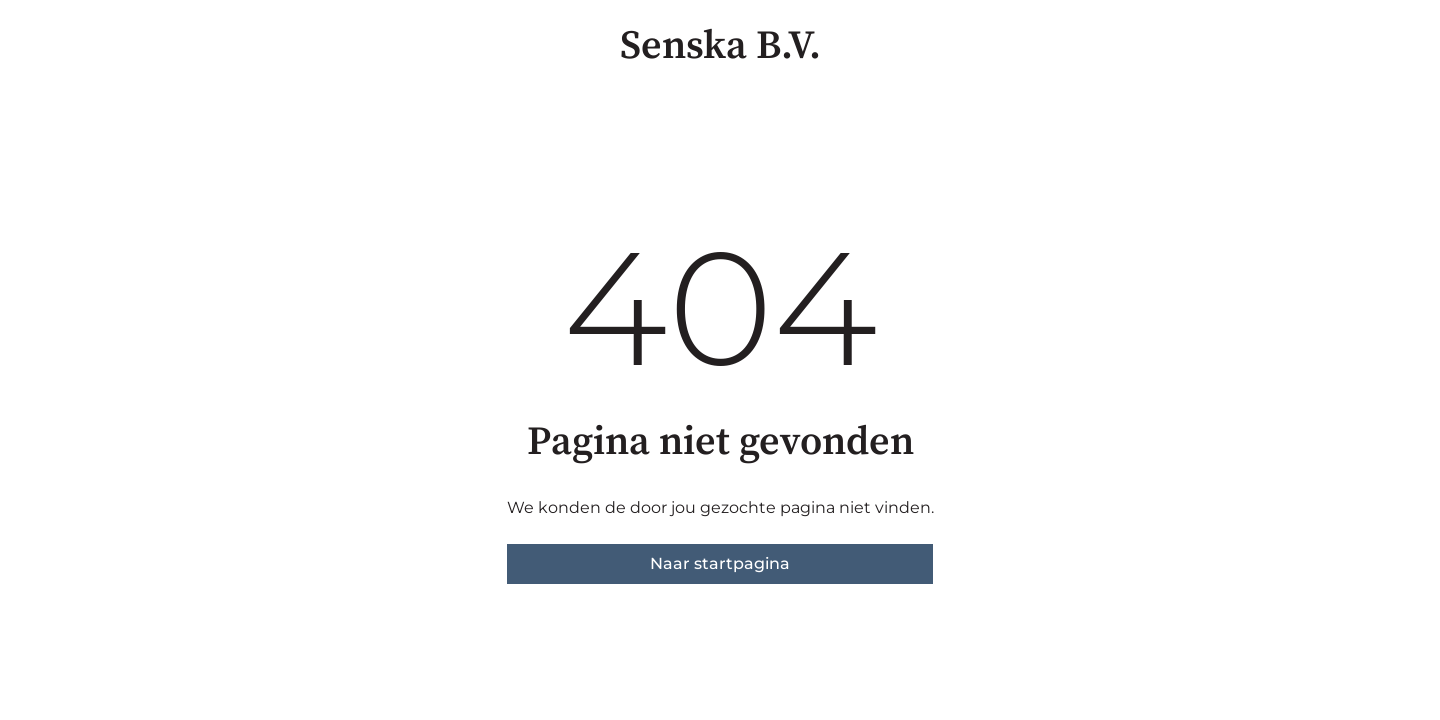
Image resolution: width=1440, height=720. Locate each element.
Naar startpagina (720, 563)
